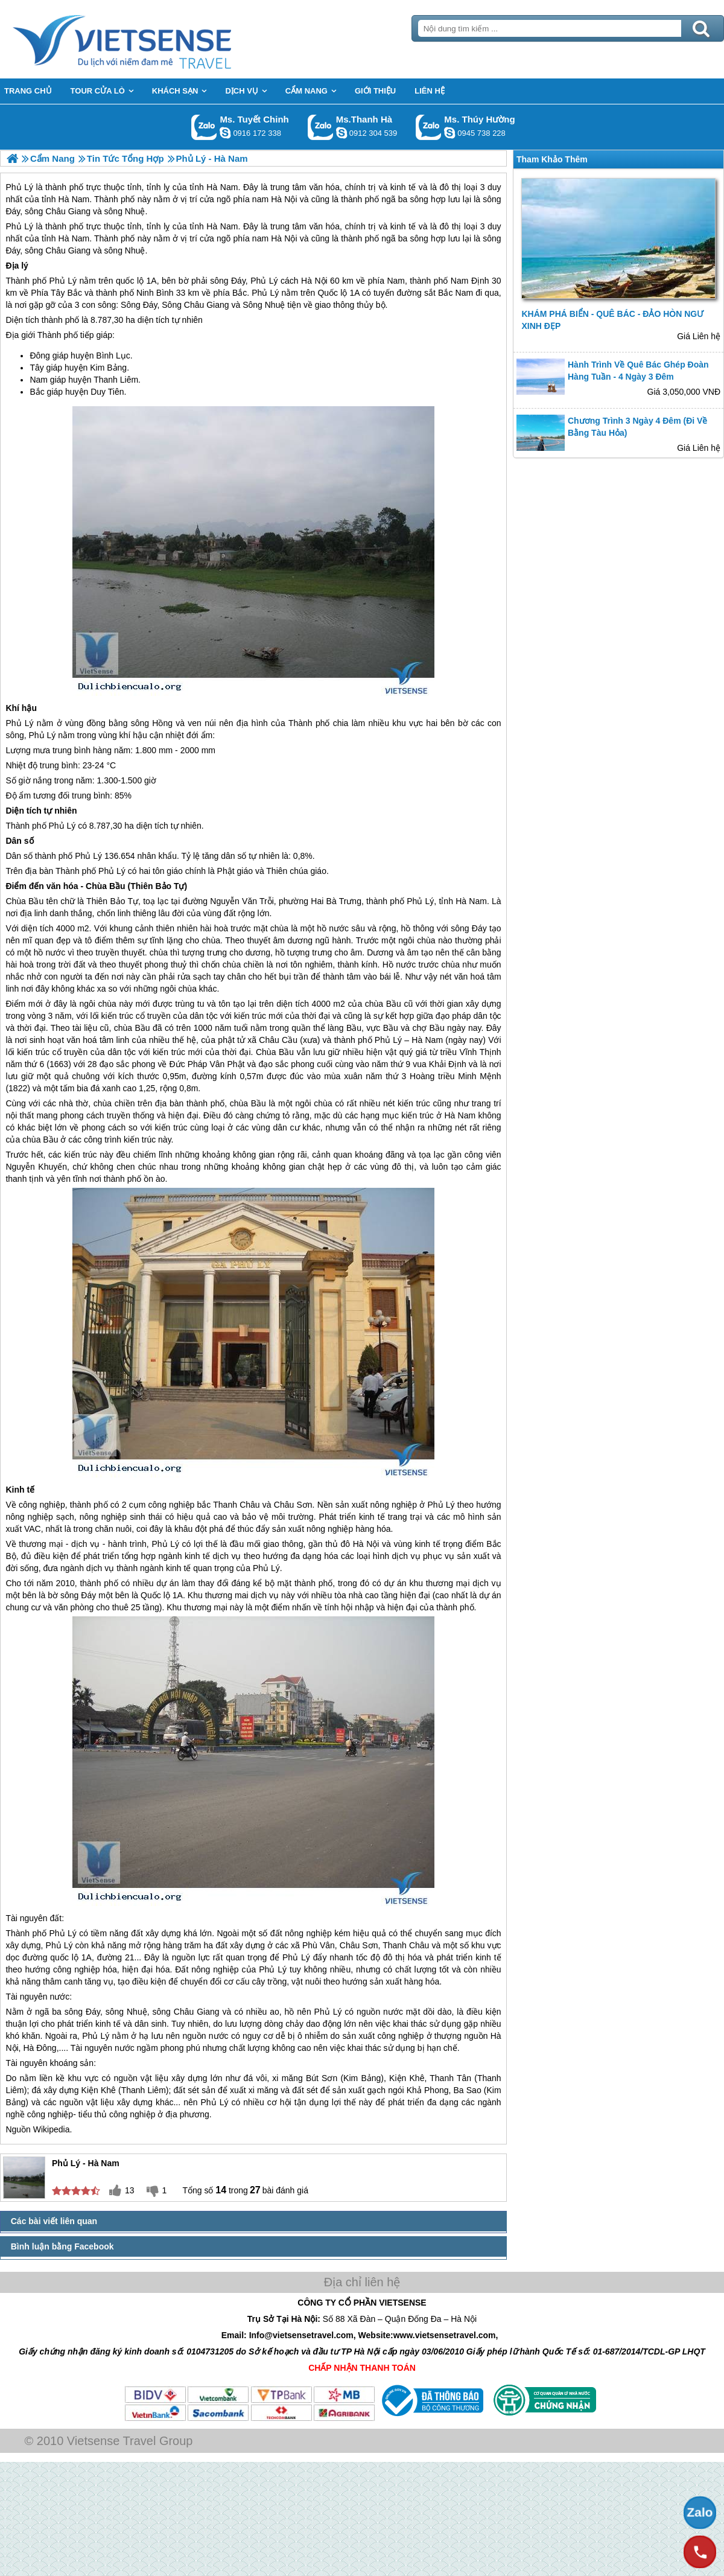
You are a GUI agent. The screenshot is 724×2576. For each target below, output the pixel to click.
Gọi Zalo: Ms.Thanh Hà (320, 127)
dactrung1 (449, 133)
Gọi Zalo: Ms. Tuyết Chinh (204, 127)
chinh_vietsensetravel (225, 133)
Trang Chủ (152, 39)
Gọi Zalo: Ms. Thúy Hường (428, 127)
